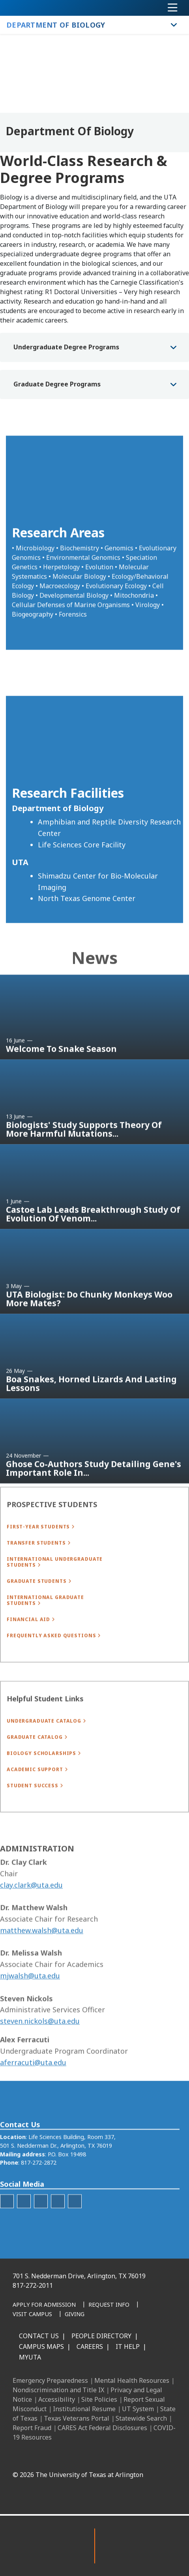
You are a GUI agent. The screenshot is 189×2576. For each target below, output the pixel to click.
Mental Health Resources (131, 2380)
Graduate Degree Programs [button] (57, 384)
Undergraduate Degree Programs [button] (66, 347)
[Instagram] (94, 2456)
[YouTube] (129, 2456)
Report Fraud (32, 2427)
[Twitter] (7, 2223)
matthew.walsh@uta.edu (41, 1960)
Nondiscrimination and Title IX (58, 2390)
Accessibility (56, 2399)
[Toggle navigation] (173, 7)
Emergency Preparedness (50, 2380)
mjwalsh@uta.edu (30, 2005)
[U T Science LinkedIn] (58, 2223)
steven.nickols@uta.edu (40, 2051)
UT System (138, 2408)
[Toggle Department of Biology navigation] (174, 25)
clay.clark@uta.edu (31, 1914)
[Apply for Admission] (44, 2305)
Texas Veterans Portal (76, 2418)
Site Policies (99, 2399)
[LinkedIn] (77, 2456)
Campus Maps (41, 2346)
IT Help (128, 2346)
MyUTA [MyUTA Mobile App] (30, 2357)
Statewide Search (141, 2418)
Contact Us (39, 2336)
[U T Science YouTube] (41, 2223)
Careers (90, 2346)
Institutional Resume (84, 2408)
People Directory (101, 2336)
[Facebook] (60, 2456)
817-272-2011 (33, 2285)
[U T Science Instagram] (24, 2223)
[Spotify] (75, 2223)
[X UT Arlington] (112, 2456)
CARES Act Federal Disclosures (102, 2427)
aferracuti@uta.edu (33, 2092)
